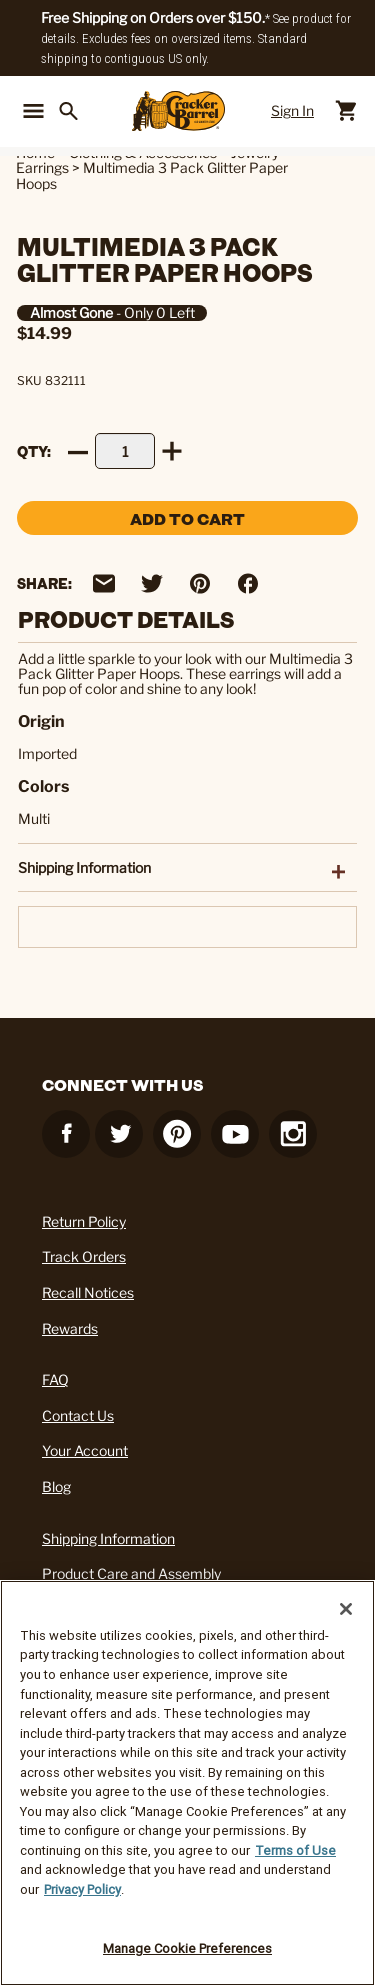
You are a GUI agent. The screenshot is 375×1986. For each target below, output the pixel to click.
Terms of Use (295, 1850)
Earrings (42, 167)
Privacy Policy (82, 1889)
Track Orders (84, 1256)
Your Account (85, 1450)
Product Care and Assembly (131, 1573)
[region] (187, 1783)
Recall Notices (88, 1292)
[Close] (346, 1609)
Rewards (70, 1328)
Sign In (292, 110)
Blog (56, 1486)
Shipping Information (108, 1538)
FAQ (55, 1379)
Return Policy (84, 1221)
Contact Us (78, 1415)
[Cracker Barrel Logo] (178, 111)
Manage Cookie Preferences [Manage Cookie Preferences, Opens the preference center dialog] (187, 1948)
